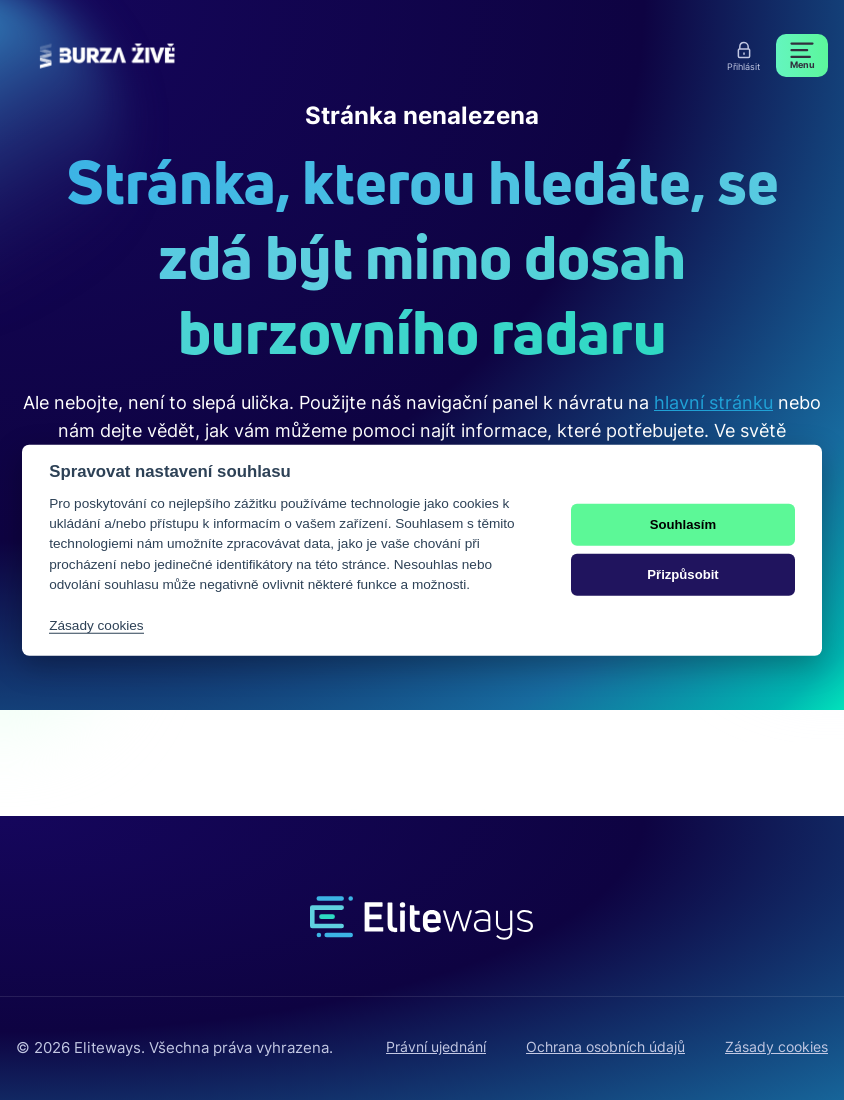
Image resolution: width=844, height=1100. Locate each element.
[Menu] (802, 55)
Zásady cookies (776, 1046)
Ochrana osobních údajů (605, 1046)
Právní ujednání (436, 1046)
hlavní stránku (713, 402)
